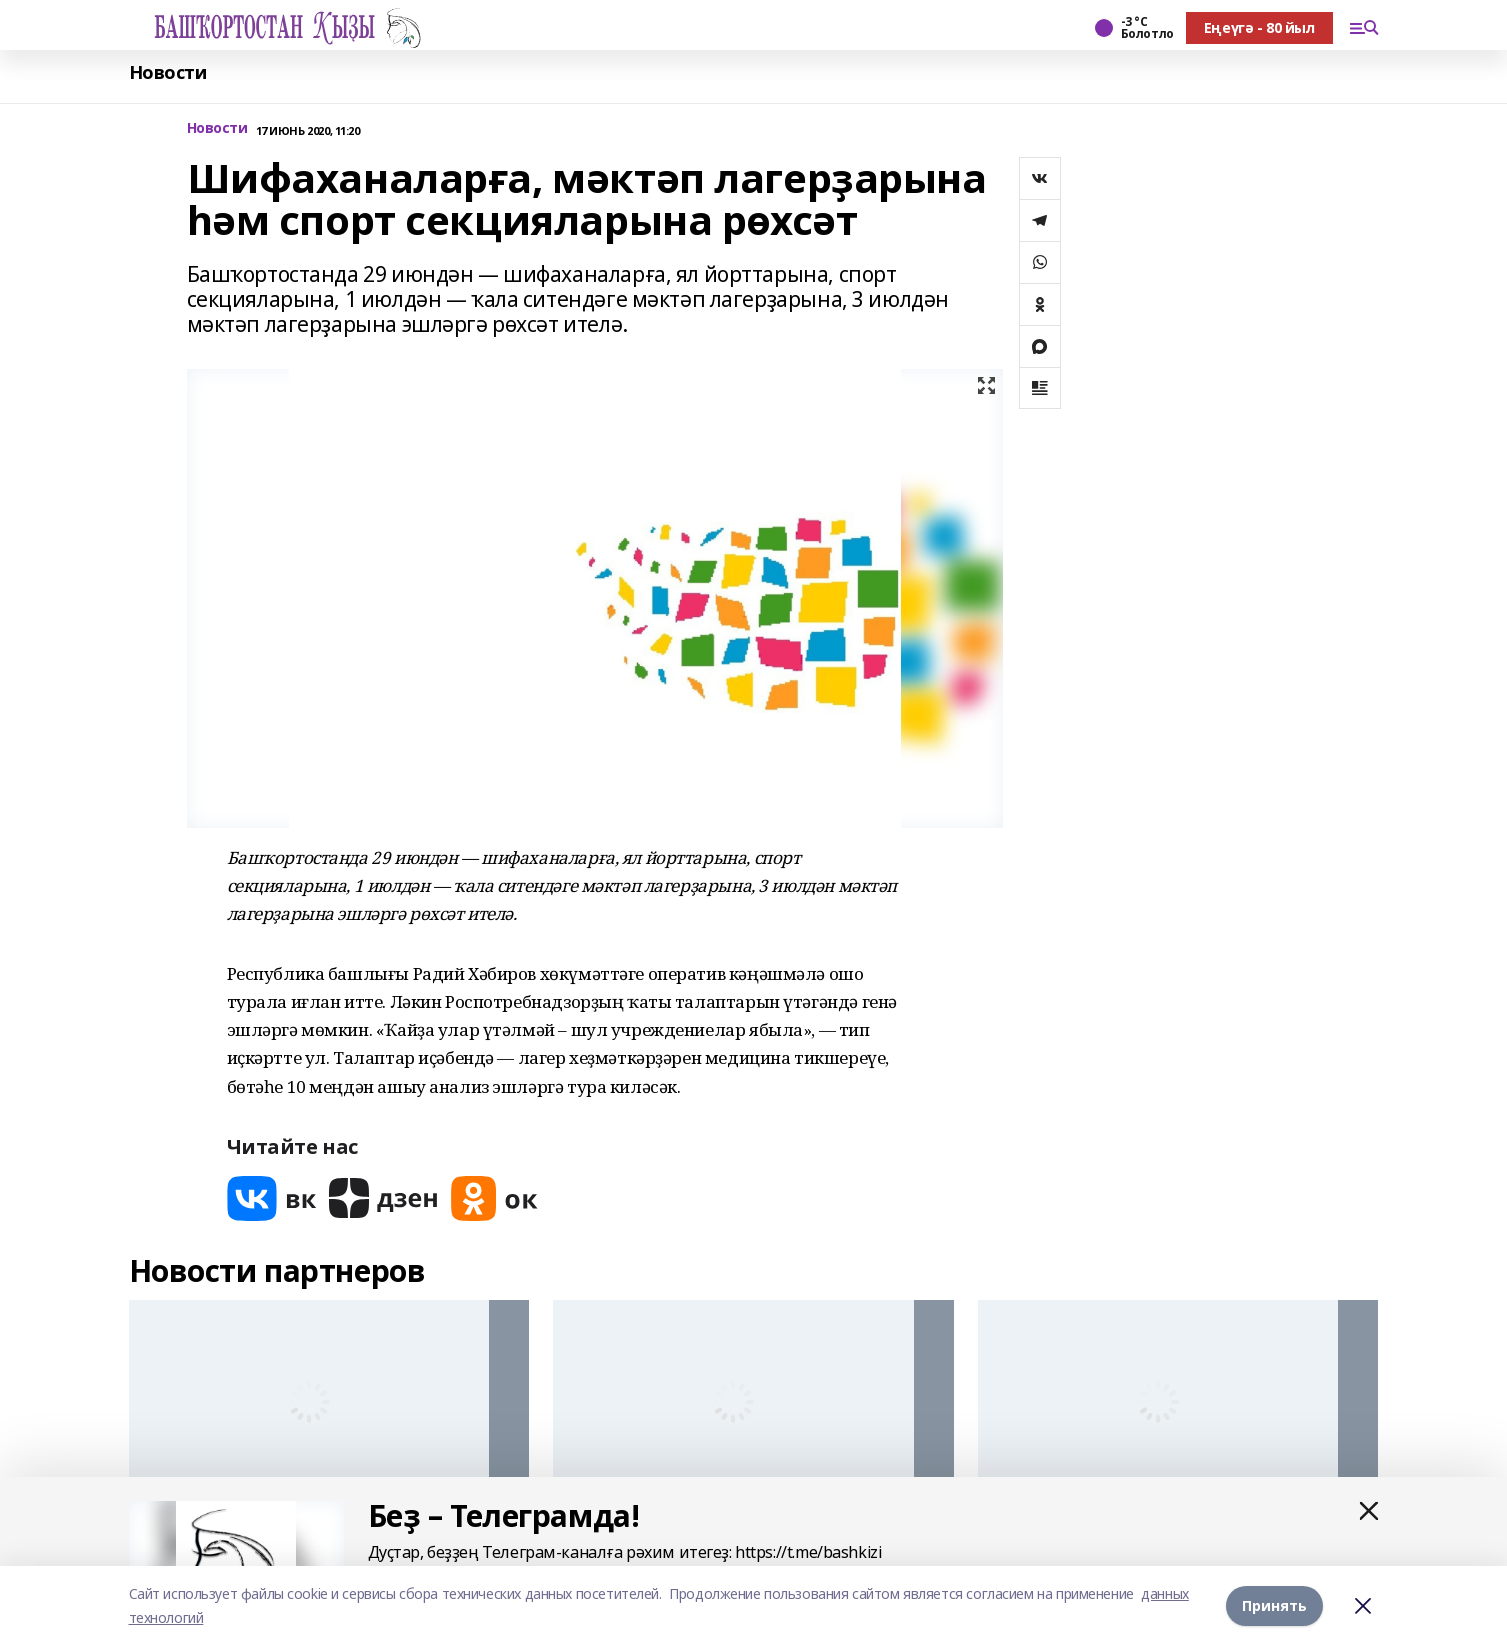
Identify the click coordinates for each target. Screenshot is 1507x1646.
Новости (168, 72)
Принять (1274, 1605)
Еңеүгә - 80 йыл (1259, 27)
